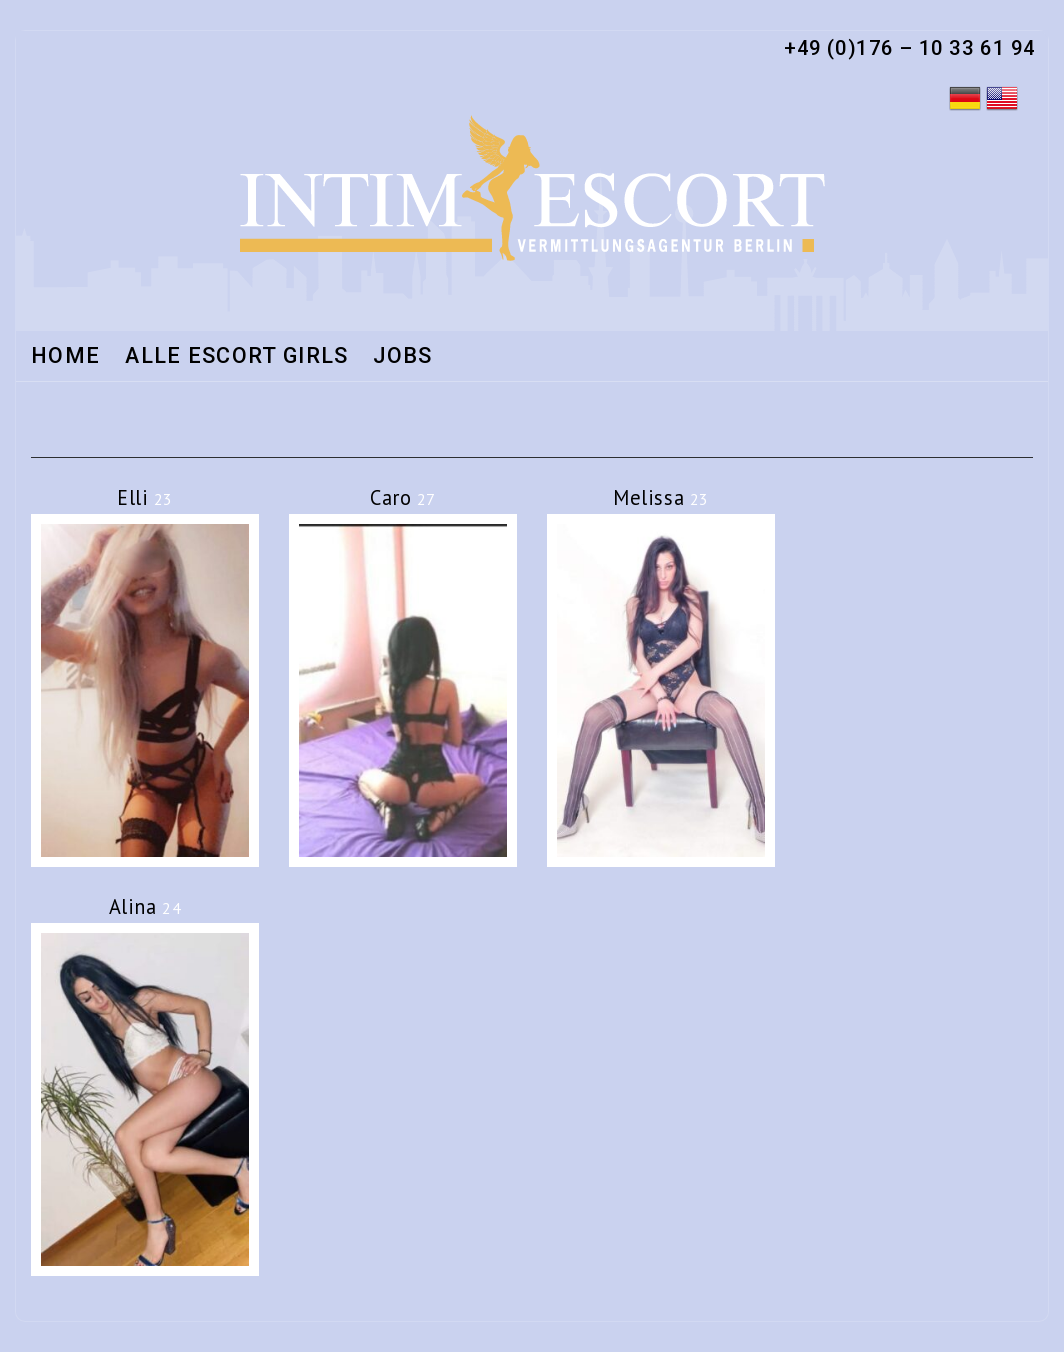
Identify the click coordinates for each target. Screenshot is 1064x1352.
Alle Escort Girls (236, 357)
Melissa (661, 497)
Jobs (402, 357)
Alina (145, 906)
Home (65, 357)
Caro (403, 497)
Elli (145, 497)
